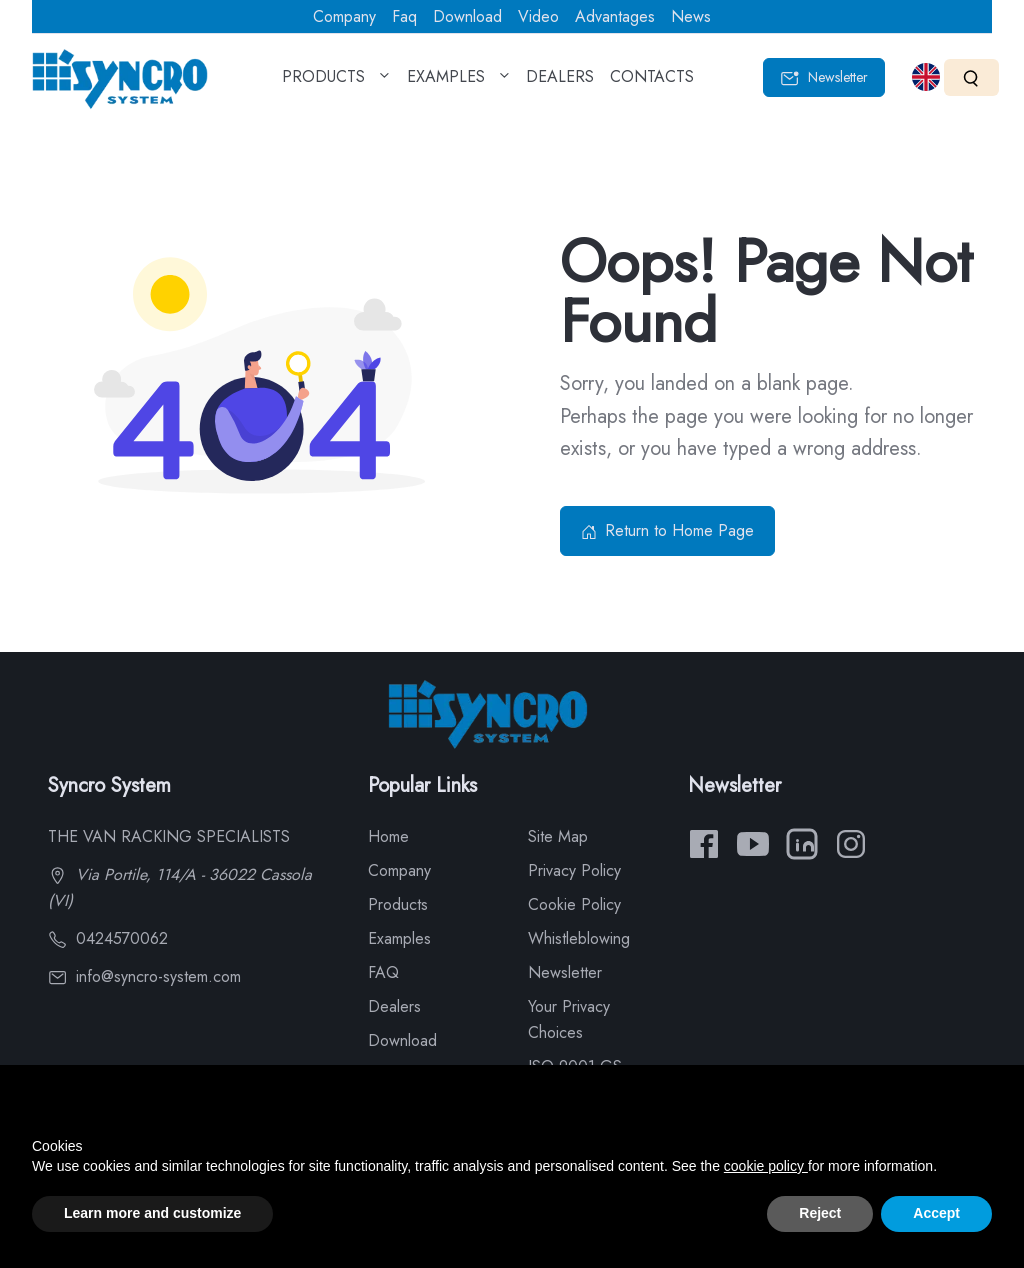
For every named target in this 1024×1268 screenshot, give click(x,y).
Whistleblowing (579, 938)
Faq (404, 16)
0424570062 (108, 938)
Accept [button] (936, 1213)
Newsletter (823, 77)
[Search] (971, 77)
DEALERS (560, 83)
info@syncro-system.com (144, 976)
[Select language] (926, 77)
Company (344, 16)
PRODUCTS (336, 83)
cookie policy (766, 1166)
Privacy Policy (574, 870)
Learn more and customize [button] (152, 1213)
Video (538, 16)
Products (398, 904)
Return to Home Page (667, 530)
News (691, 16)
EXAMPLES (459, 83)
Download (467, 16)
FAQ (383, 972)
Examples (399, 938)
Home (388, 836)
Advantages (615, 16)
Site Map (558, 836)
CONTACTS (652, 83)
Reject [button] (820, 1213)
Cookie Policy (574, 904)
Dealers (394, 1006)
